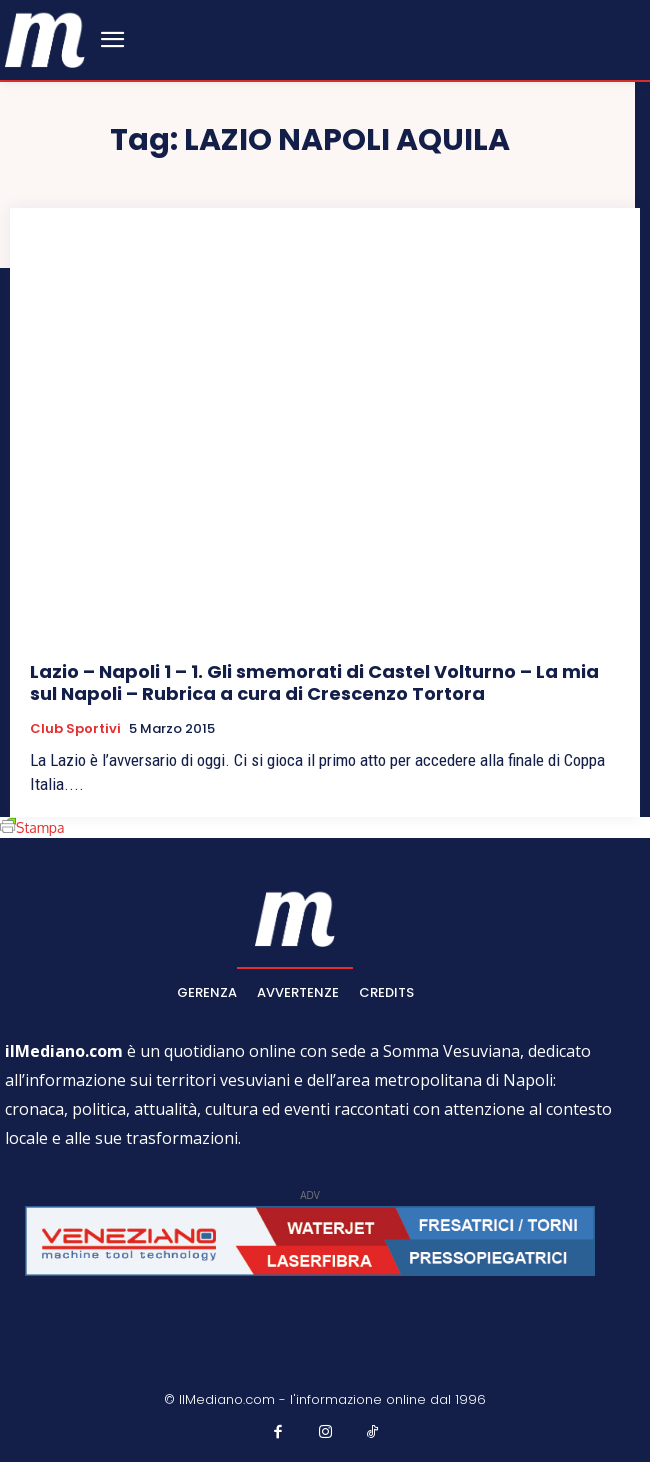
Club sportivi (75, 729)
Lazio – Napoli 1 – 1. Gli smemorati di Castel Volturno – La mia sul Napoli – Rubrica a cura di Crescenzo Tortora (314, 682)
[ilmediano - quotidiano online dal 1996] (45, 38)
